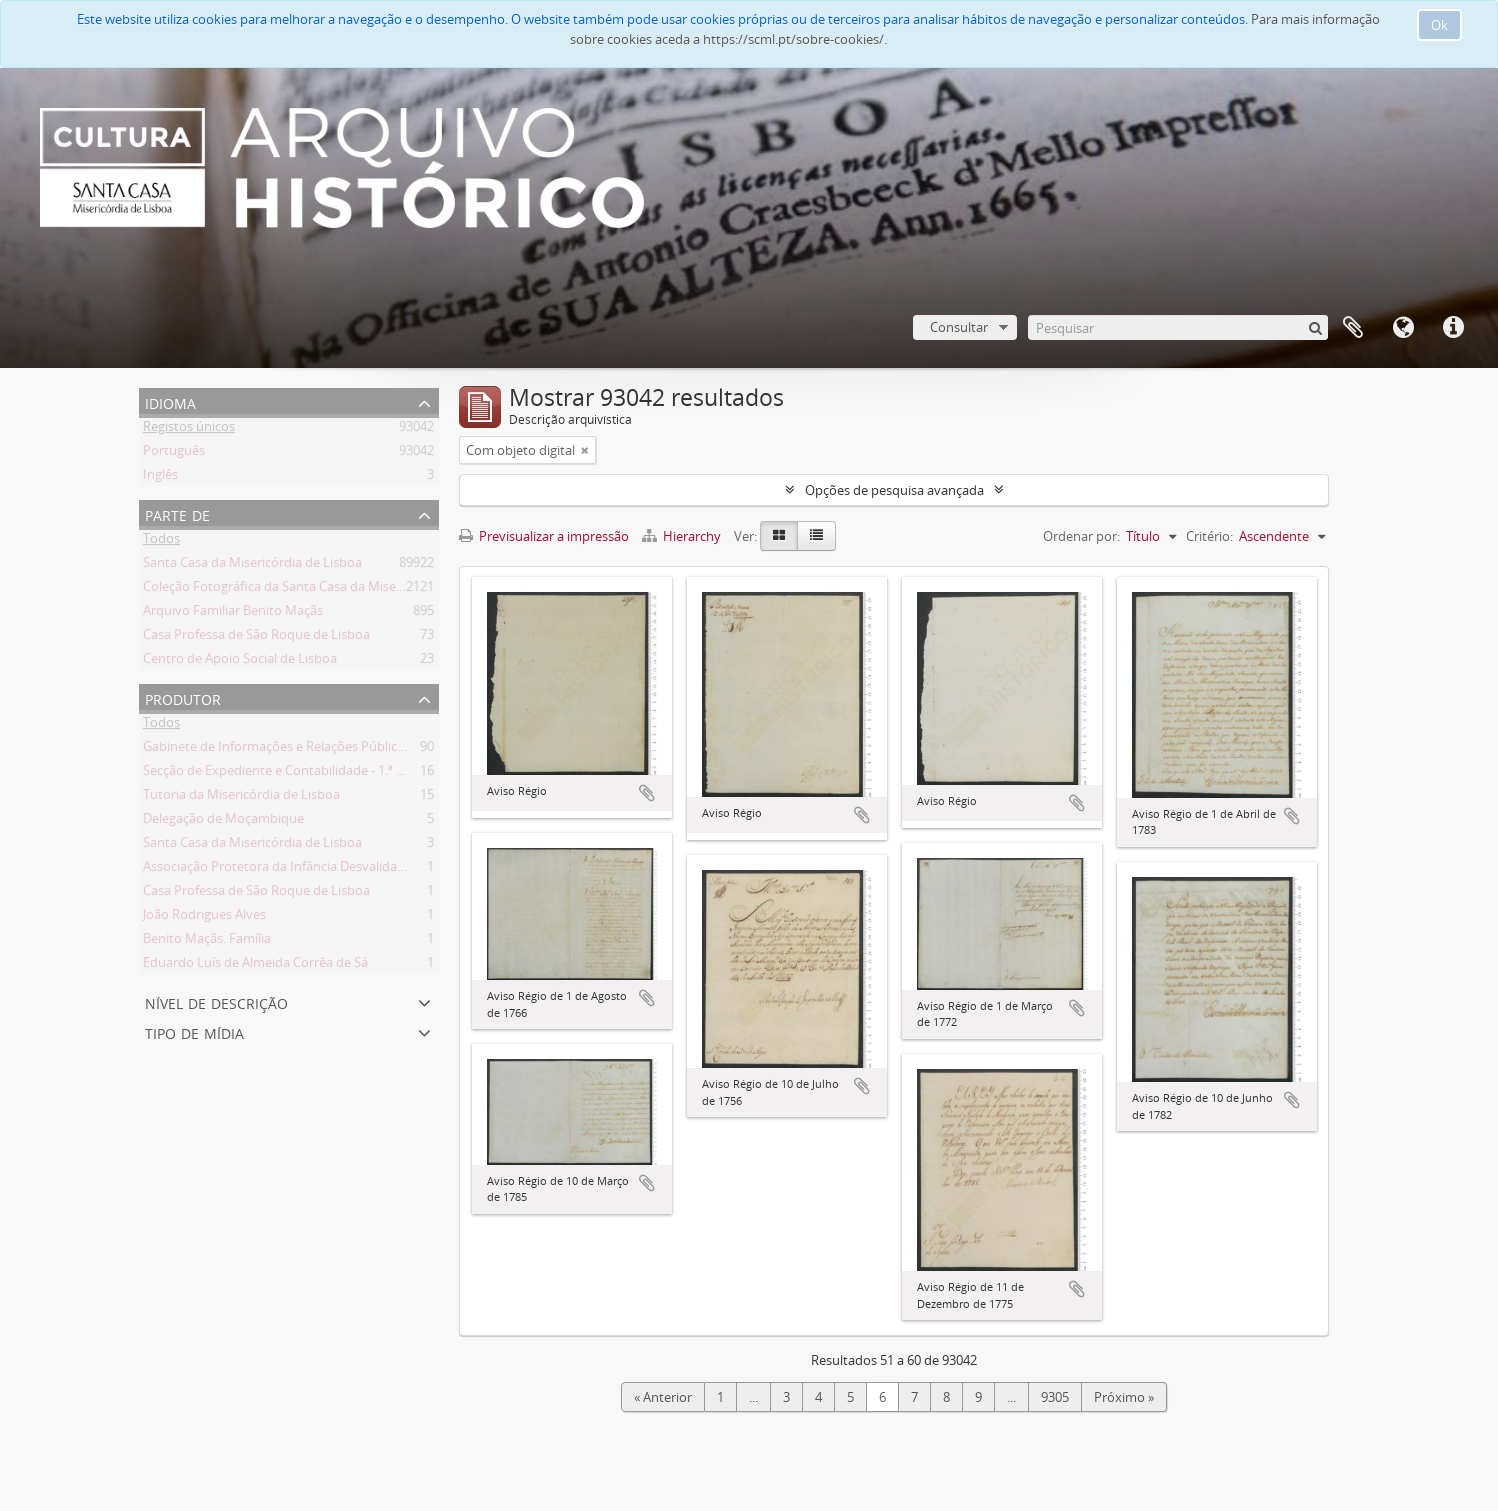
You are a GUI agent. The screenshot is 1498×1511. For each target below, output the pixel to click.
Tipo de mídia (194, 1031)
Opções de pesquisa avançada (894, 490)
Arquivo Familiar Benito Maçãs (233, 614)
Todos (161, 542)
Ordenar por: (1081, 536)
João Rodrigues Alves (204, 918)
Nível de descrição (216, 1001)
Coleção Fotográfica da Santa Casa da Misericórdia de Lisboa (322, 590)
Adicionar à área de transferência (647, 793)
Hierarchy (683, 536)
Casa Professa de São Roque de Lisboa (256, 638)
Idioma (1403, 328)
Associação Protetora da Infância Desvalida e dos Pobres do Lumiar (342, 870)
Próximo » (1124, 1397)
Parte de (177, 513)
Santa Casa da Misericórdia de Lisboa (252, 566)
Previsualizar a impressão (544, 536)
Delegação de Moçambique (223, 822)
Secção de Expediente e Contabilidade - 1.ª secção (289, 774)
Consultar (959, 327)
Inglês (160, 478)
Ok (1439, 25)
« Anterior (663, 1397)
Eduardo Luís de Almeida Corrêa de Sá (255, 966)
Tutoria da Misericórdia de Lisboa (241, 798)
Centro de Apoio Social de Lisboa (240, 662)
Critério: (1209, 536)
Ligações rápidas (1453, 328)
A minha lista (1353, 328)
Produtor (183, 697)
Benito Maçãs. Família (207, 942)
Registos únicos (189, 430)
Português (174, 454)
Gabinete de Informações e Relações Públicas (276, 750)
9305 (1055, 1397)
